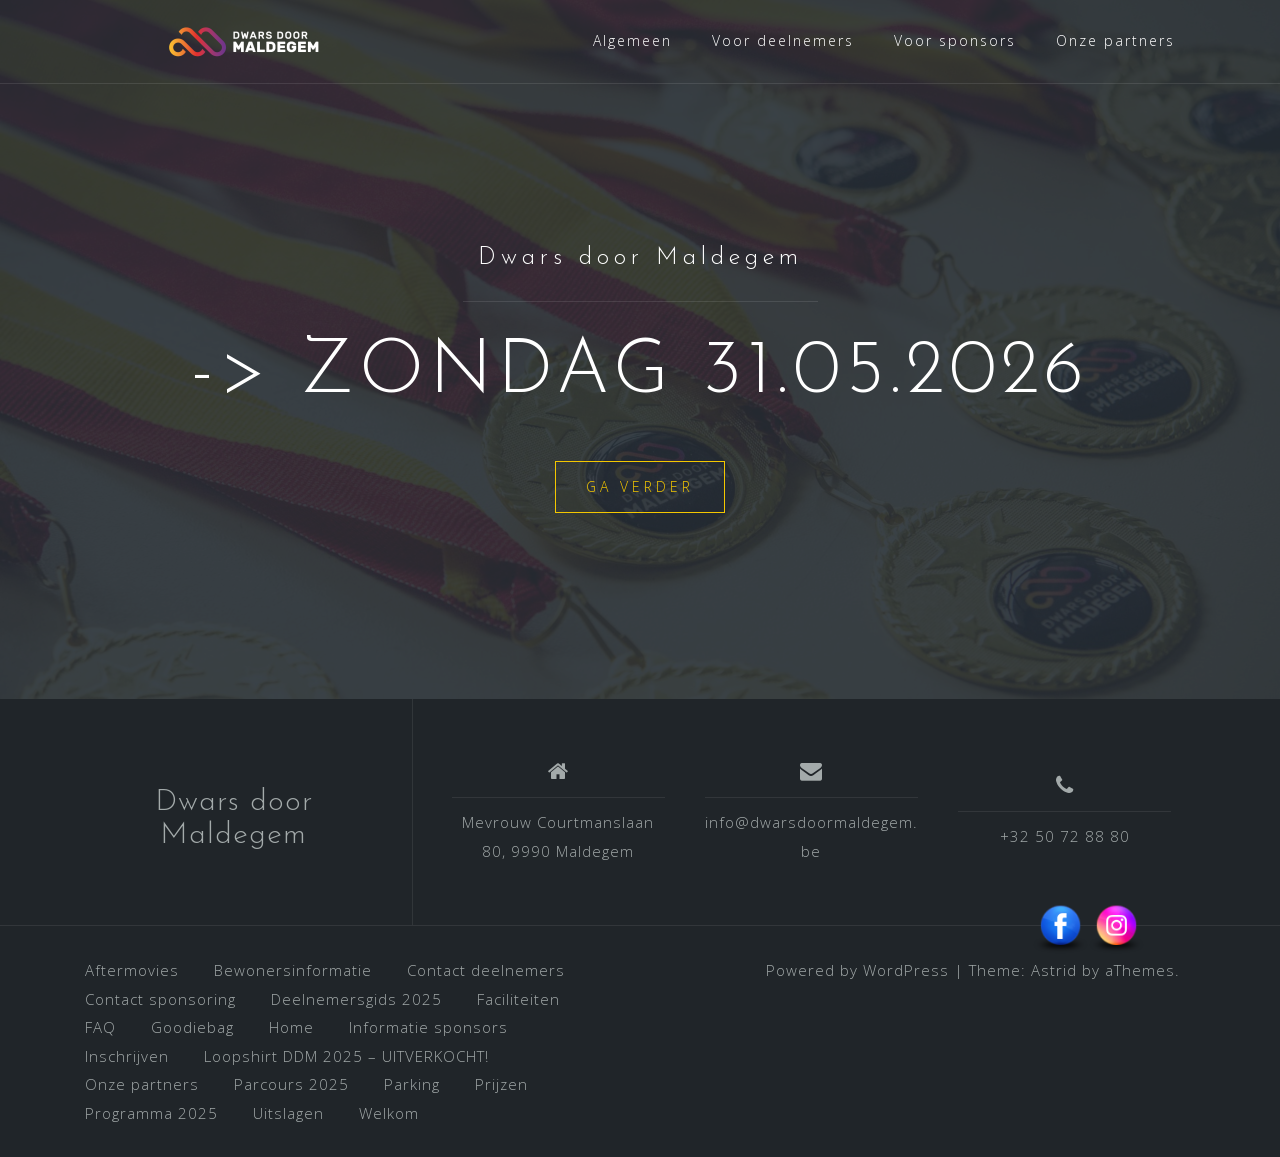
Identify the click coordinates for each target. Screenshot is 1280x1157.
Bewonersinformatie (293, 970)
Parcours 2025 (291, 1084)
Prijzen (501, 1084)
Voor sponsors (955, 40)
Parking (412, 1084)
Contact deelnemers (486, 970)
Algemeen (632, 40)
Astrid (1054, 970)
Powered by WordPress (857, 970)
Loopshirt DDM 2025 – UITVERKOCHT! (346, 1056)
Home (291, 1027)
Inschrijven (127, 1056)
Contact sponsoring (160, 999)
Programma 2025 (151, 1113)
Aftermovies (132, 970)
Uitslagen (288, 1113)
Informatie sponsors (428, 1027)
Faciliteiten (518, 999)
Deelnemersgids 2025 (356, 999)
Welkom (389, 1113)
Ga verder (640, 486)
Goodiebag (192, 1027)
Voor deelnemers (783, 40)
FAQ (100, 1027)
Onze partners (1115, 40)
